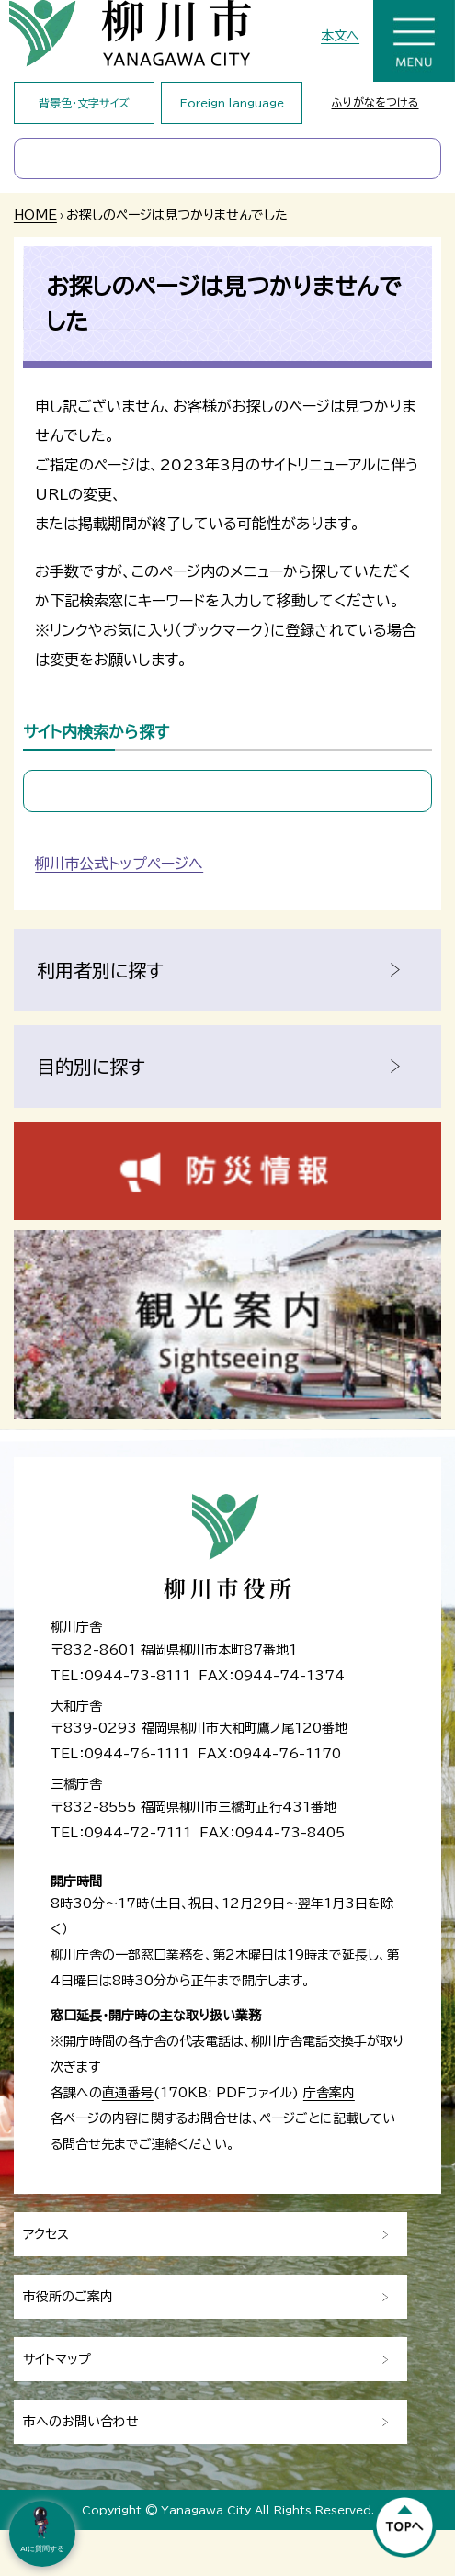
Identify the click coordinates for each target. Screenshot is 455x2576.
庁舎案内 (329, 2092)
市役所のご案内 (68, 2296)
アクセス (46, 2234)
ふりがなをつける (375, 101)
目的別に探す (91, 1066)
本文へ (340, 35)
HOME (35, 215)
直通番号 (128, 2092)
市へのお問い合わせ (81, 2421)
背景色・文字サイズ (84, 102)
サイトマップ (57, 2359)
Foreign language (232, 102)
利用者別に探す (100, 970)
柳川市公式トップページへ (119, 863)
